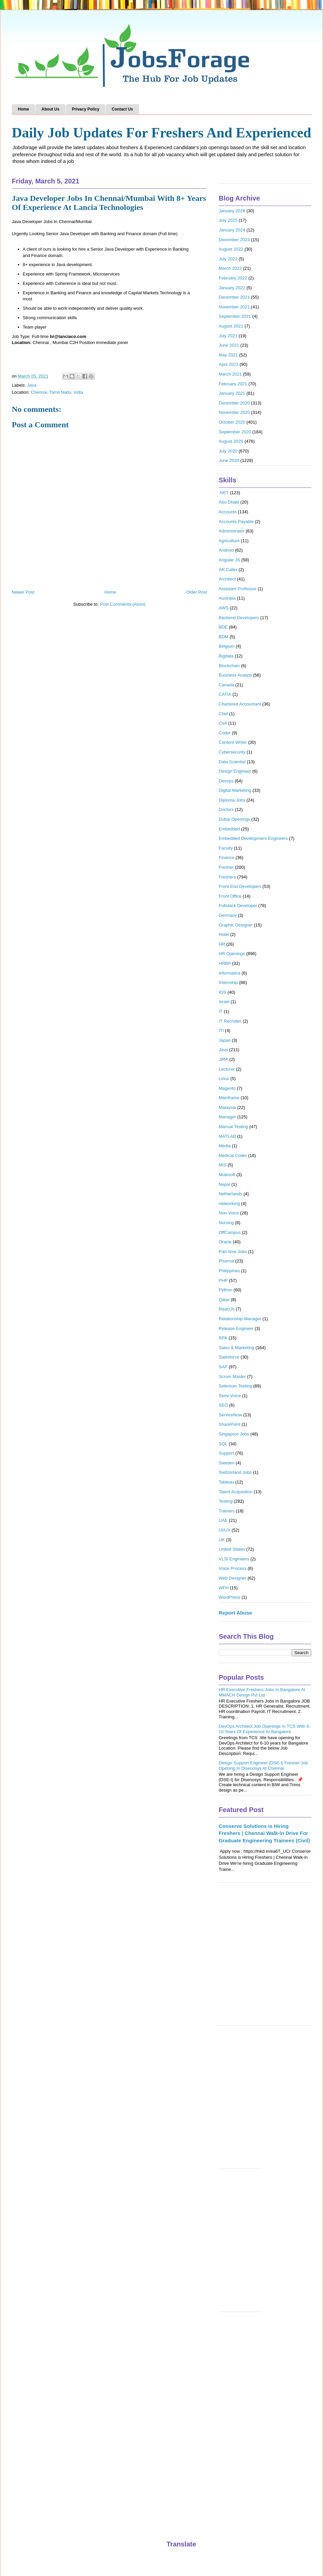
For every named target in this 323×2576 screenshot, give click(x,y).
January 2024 (232, 229)
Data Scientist (232, 761)
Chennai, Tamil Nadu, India (57, 392)
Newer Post (23, 592)
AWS (223, 607)
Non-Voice (229, 1212)
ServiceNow (230, 1414)
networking (229, 1203)
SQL (223, 1443)
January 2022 (232, 287)
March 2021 (230, 374)
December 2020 (234, 402)
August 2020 (231, 441)
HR (222, 944)
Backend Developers (239, 617)
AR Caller (228, 569)
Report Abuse (235, 1613)
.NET (224, 492)
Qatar (224, 1299)
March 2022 (230, 268)
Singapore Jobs (234, 1433)
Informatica (229, 973)
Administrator (232, 530)
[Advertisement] (63, 1957)
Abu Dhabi (229, 502)
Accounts (228, 511)
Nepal (224, 1184)
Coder (224, 732)
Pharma (226, 1260)
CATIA (225, 694)
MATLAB (227, 1136)
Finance (226, 857)
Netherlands (230, 1193)
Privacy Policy (85, 109)
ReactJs (227, 1309)
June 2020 (229, 460)
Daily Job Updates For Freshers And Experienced (161, 132)
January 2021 (232, 393)
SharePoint (229, 1424)
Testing (225, 1501)
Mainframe (229, 1097)
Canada (226, 684)
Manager (227, 1116)
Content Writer (233, 742)
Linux (224, 1078)
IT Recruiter (230, 1021)
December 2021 (234, 297)
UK (222, 1539)
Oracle (225, 1241)
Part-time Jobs (233, 1251)
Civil (223, 723)
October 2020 (232, 422)
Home (23, 109)
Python (225, 1289)
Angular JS (229, 559)
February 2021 (233, 383)
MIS (222, 1164)
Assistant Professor (237, 588)
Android (226, 550)
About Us (50, 109)
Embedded (229, 828)
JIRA (223, 1059)
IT (221, 1011)
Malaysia (227, 1107)
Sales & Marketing (236, 1347)
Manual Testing (233, 1126)
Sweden (227, 1462)
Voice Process (232, 1568)
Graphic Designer (236, 925)
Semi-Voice (230, 1395)
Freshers (227, 876)
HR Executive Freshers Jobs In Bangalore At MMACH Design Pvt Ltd (262, 1692)
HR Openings (232, 953)
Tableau (226, 1482)
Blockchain (229, 665)
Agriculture (229, 540)
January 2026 (232, 210)
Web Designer (232, 1578)
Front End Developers (240, 886)
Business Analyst (235, 675)
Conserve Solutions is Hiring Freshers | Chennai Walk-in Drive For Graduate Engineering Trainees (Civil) (264, 1833)
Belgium (227, 646)
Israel (224, 1001)
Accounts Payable (236, 521)
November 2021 (234, 306)
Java (31, 385)
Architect (227, 579)
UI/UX (224, 1530)
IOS (222, 992)
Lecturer (227, 1069)
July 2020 (228, 451)
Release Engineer (236, 1328)
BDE (223, 627)
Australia (227, 598)
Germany (228, 915)
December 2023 (234, 239)
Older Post (196, 592)
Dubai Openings (234, 819)
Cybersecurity (232, 752)
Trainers (227, 1510)
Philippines (229, 1270)
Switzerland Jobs (235, 1472)
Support (226, 1453)
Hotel (224, 934)
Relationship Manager (240, 1318)
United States (232, 1549)
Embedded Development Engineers (253, 838)
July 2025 (228, 220)
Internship (228, 982)
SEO (223, 1405)
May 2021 (228, 354)
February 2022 (233, 278)
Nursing (226, 1222)
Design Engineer (235, 771)
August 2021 (231, 326)
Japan (224, 1040)
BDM (223, 636)
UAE (223, 1520)
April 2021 (229, 364)
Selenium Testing (235, 1385)
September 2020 (235, 431)
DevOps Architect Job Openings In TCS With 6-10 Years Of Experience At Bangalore (265, 1729)
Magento (227, 1088)
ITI (221, 1030)
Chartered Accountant (240, 703)
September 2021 (235, 316)
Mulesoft (227, 1174)
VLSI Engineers (234, 1558)
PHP (223, 1280)
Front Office (230, 896)
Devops (226, 780)
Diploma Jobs (232, 800)
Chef (223, 713)
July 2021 (228, 335)
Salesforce (229, 1357)
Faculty (226, 848)
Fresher (226, 867)
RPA (223, 1337)
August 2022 (231, 249)
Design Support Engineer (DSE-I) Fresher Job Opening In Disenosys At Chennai (263, 1765)
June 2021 (229, 345)
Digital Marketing (235, 790)
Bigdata (226, 655)
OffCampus (230, 1232)
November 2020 (234, 412)
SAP (223, 1366)
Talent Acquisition (235, 1491)
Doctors (226, 809)
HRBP (225, 963)
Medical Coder (233, 1155)
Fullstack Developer (238, 905)
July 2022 (228, 258)
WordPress (229, 1597)
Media (224, 1145)
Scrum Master (232, 1376)
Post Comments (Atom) (122, 604)
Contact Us (122, 109)
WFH (224, 1587)
